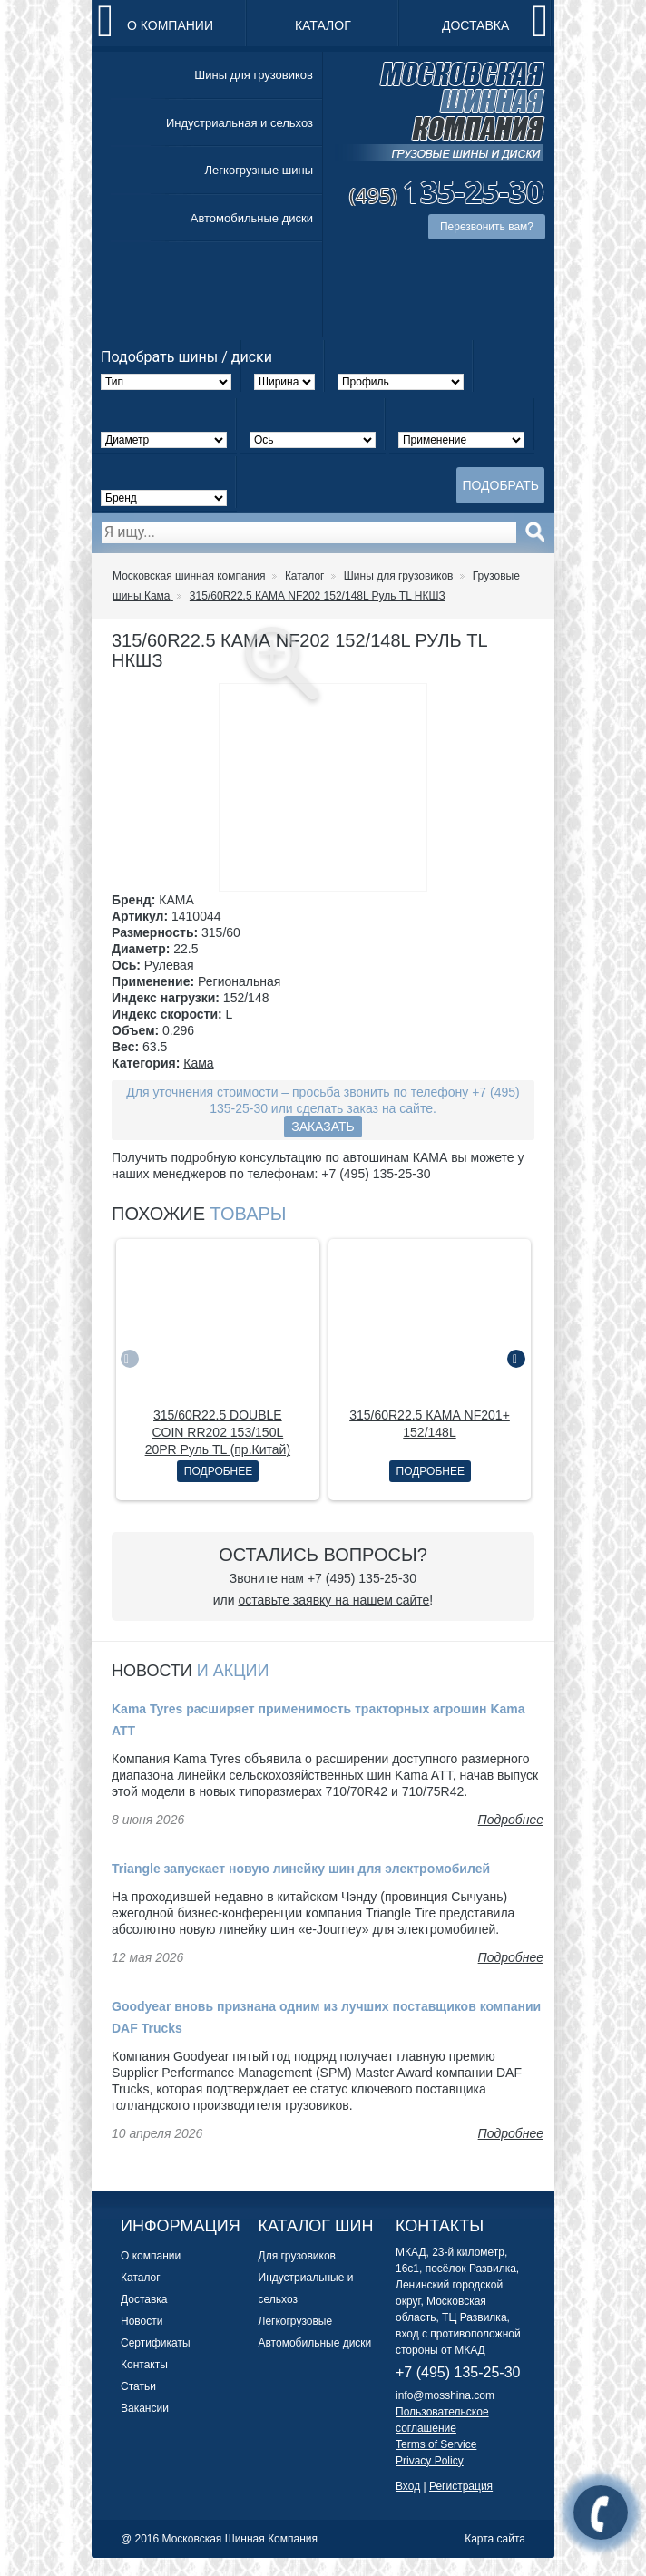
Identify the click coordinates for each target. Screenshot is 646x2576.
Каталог (323, 25)
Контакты (144, 2364)
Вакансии (145, 2408)
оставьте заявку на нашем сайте (333, 1600)
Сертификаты (156, 2343)
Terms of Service (436, 2444)
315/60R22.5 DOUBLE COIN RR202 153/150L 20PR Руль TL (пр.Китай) (217, 1432)
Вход (408, 2486)
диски (251, 357)
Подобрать (500, 485)
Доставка (475, 25)
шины (198, 357)
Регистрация (461, 2486)
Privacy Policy (430, 2460)
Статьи (138, 2386)
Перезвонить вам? (486, 226)
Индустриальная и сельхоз (239, 123)
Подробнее (218, 1471)
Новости (141, 2321)
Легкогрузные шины (259, 170)
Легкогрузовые (296, 2321)
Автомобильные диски (252, 218)
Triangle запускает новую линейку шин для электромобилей (301, 1868)
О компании (170, 25)
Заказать (323, 1126)
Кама (198, 1063)
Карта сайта (495, 2538)
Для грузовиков (297, 2255)
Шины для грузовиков (253, 75)
